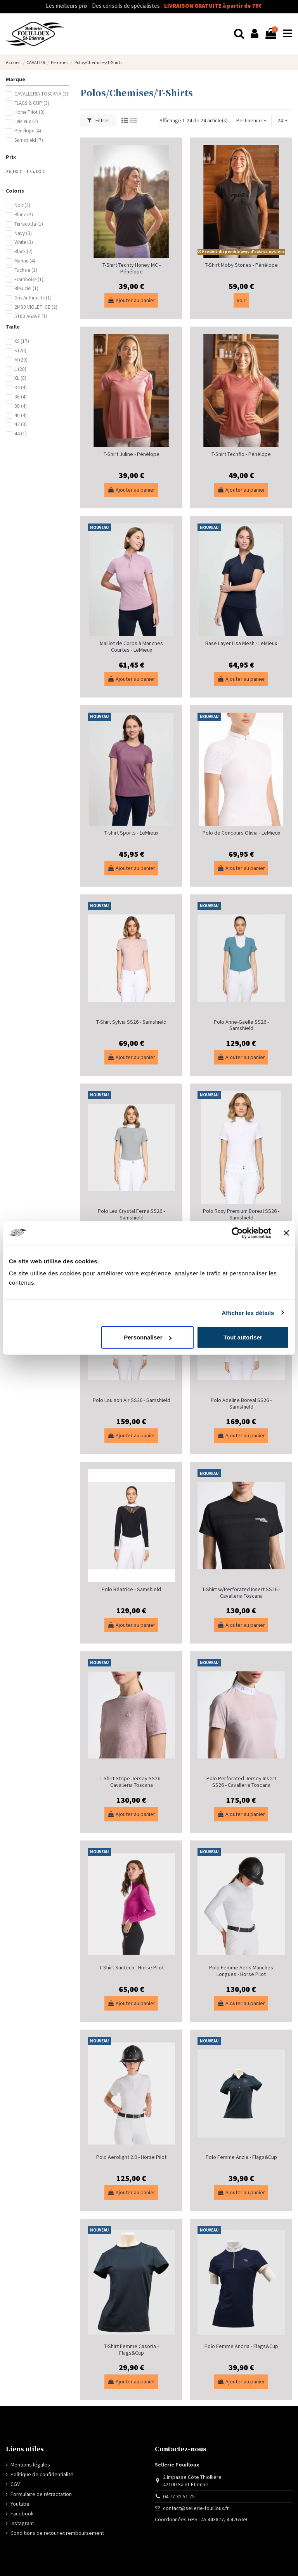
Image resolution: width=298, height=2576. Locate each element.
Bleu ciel (26, 288)
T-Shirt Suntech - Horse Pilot (131, 1967)
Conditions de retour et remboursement (57, 2532)
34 (20, 387)
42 (20, 424)
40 (20, 415)
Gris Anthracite (33, 297)
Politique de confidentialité (41, 2474)
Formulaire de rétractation (41, 2494)
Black (23, 251)
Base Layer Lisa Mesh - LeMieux (241, 643)
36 (20, 396)
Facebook (22, 2513)
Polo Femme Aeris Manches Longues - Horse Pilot (241, 1971)
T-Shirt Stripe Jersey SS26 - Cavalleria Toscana (131, 1781)
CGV (15, 2483)
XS (21, 341)
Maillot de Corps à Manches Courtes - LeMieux (131, 646)
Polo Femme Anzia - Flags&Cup (241, 2156)
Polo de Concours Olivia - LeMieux (241, 832)
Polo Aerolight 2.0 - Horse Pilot (131, 2156)
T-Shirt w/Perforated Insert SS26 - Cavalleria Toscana (241, 1592)
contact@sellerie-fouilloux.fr (196, 2508)
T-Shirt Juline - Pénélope (131, 453)
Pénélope (27, 130)
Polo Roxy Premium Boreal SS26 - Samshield (241, 1214)
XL (20, 378)
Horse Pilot (29, 112)
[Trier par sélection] (251, 120)
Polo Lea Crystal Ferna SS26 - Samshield (131, 1214)
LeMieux (26, 121)
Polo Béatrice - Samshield (131, 1589)
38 (20, 406)
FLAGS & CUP (31, 103)
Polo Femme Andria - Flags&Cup (241, 2346)
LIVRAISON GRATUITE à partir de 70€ (173, 5)
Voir (241, 300)
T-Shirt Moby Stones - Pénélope (241, 264)
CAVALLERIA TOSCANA (41, 93)
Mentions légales (30, 2464)
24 (282, 120)
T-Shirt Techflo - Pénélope (241, 453)
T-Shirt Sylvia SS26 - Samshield (131, 1021)
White (23, 242)
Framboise (28, 279)
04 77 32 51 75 (179, 2496)
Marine (24, 260)
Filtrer (98, 120)
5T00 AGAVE (30, 316)
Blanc (23, 214)
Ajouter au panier (131, 300)
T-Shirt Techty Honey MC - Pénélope (131, 268)
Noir (22, 205)
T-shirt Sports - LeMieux (131, 832)
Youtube (19, 2503)
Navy (23, 233)
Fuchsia (25, 270)
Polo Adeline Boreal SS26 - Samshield (241, 1403)
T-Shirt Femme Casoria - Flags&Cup (131, 2349)
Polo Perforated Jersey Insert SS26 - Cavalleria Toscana (241, 1781)
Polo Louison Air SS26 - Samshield (131, 1400)
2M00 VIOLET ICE (35, 307)
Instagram (22, 2523)
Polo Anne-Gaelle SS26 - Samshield (241, 1025)
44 (20, 433)
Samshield (28, 140)
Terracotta (28, 224)
